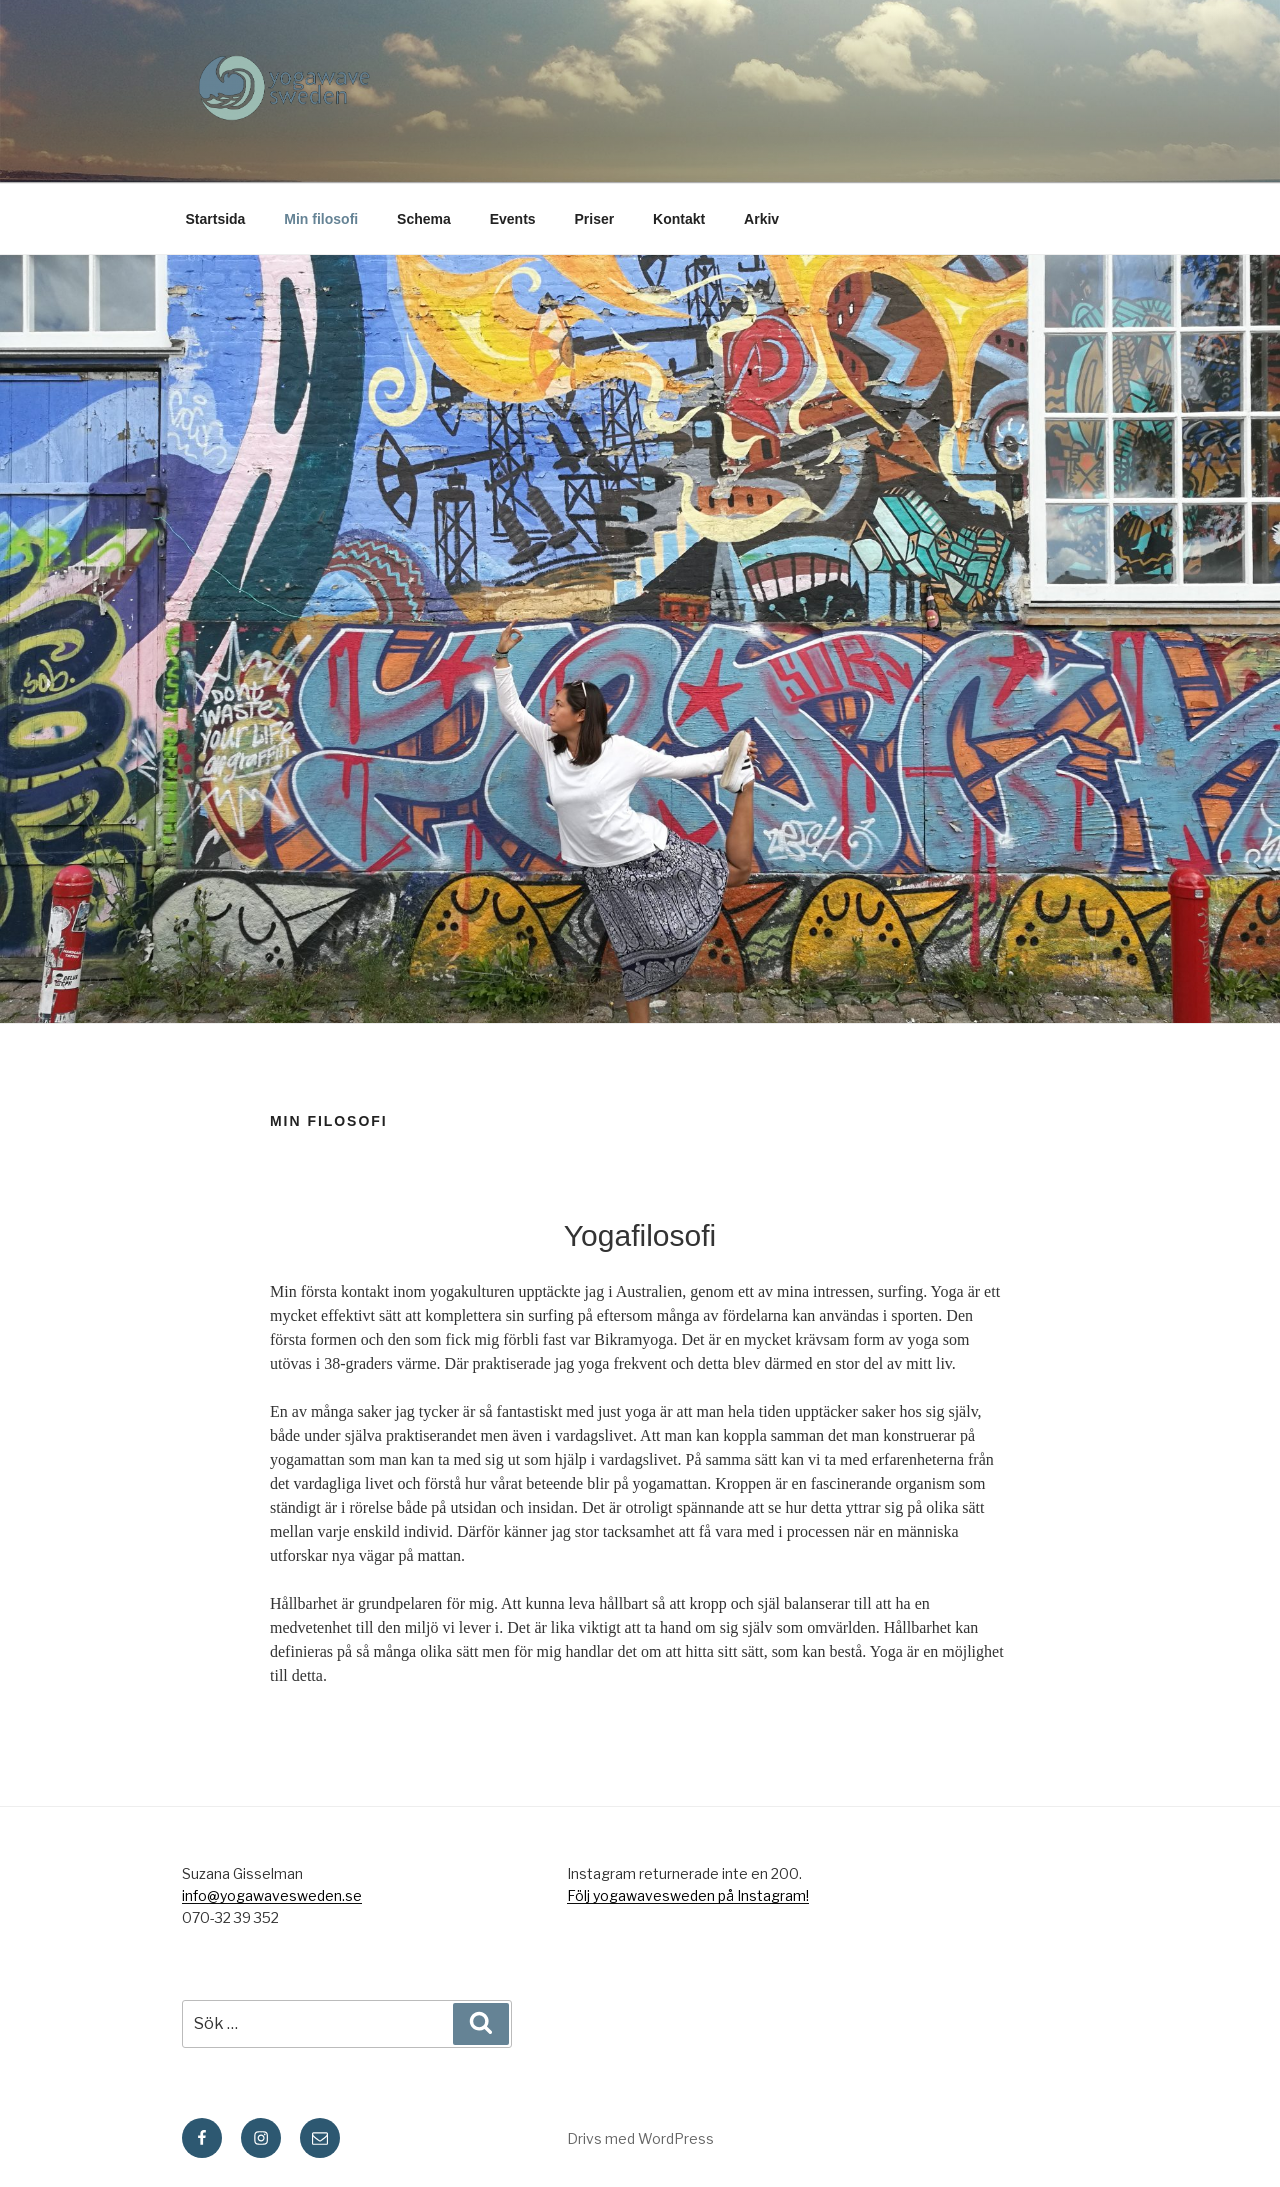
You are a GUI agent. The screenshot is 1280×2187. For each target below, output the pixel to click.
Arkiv (761, 219)
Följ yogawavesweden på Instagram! (688, 1895)
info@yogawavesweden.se (272, 1895)
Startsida (216, 219)
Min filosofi (321, 219)
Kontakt (679, 219)
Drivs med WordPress (640, 2138)
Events (513, 219)
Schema (424, 219)
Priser (595, 219)
